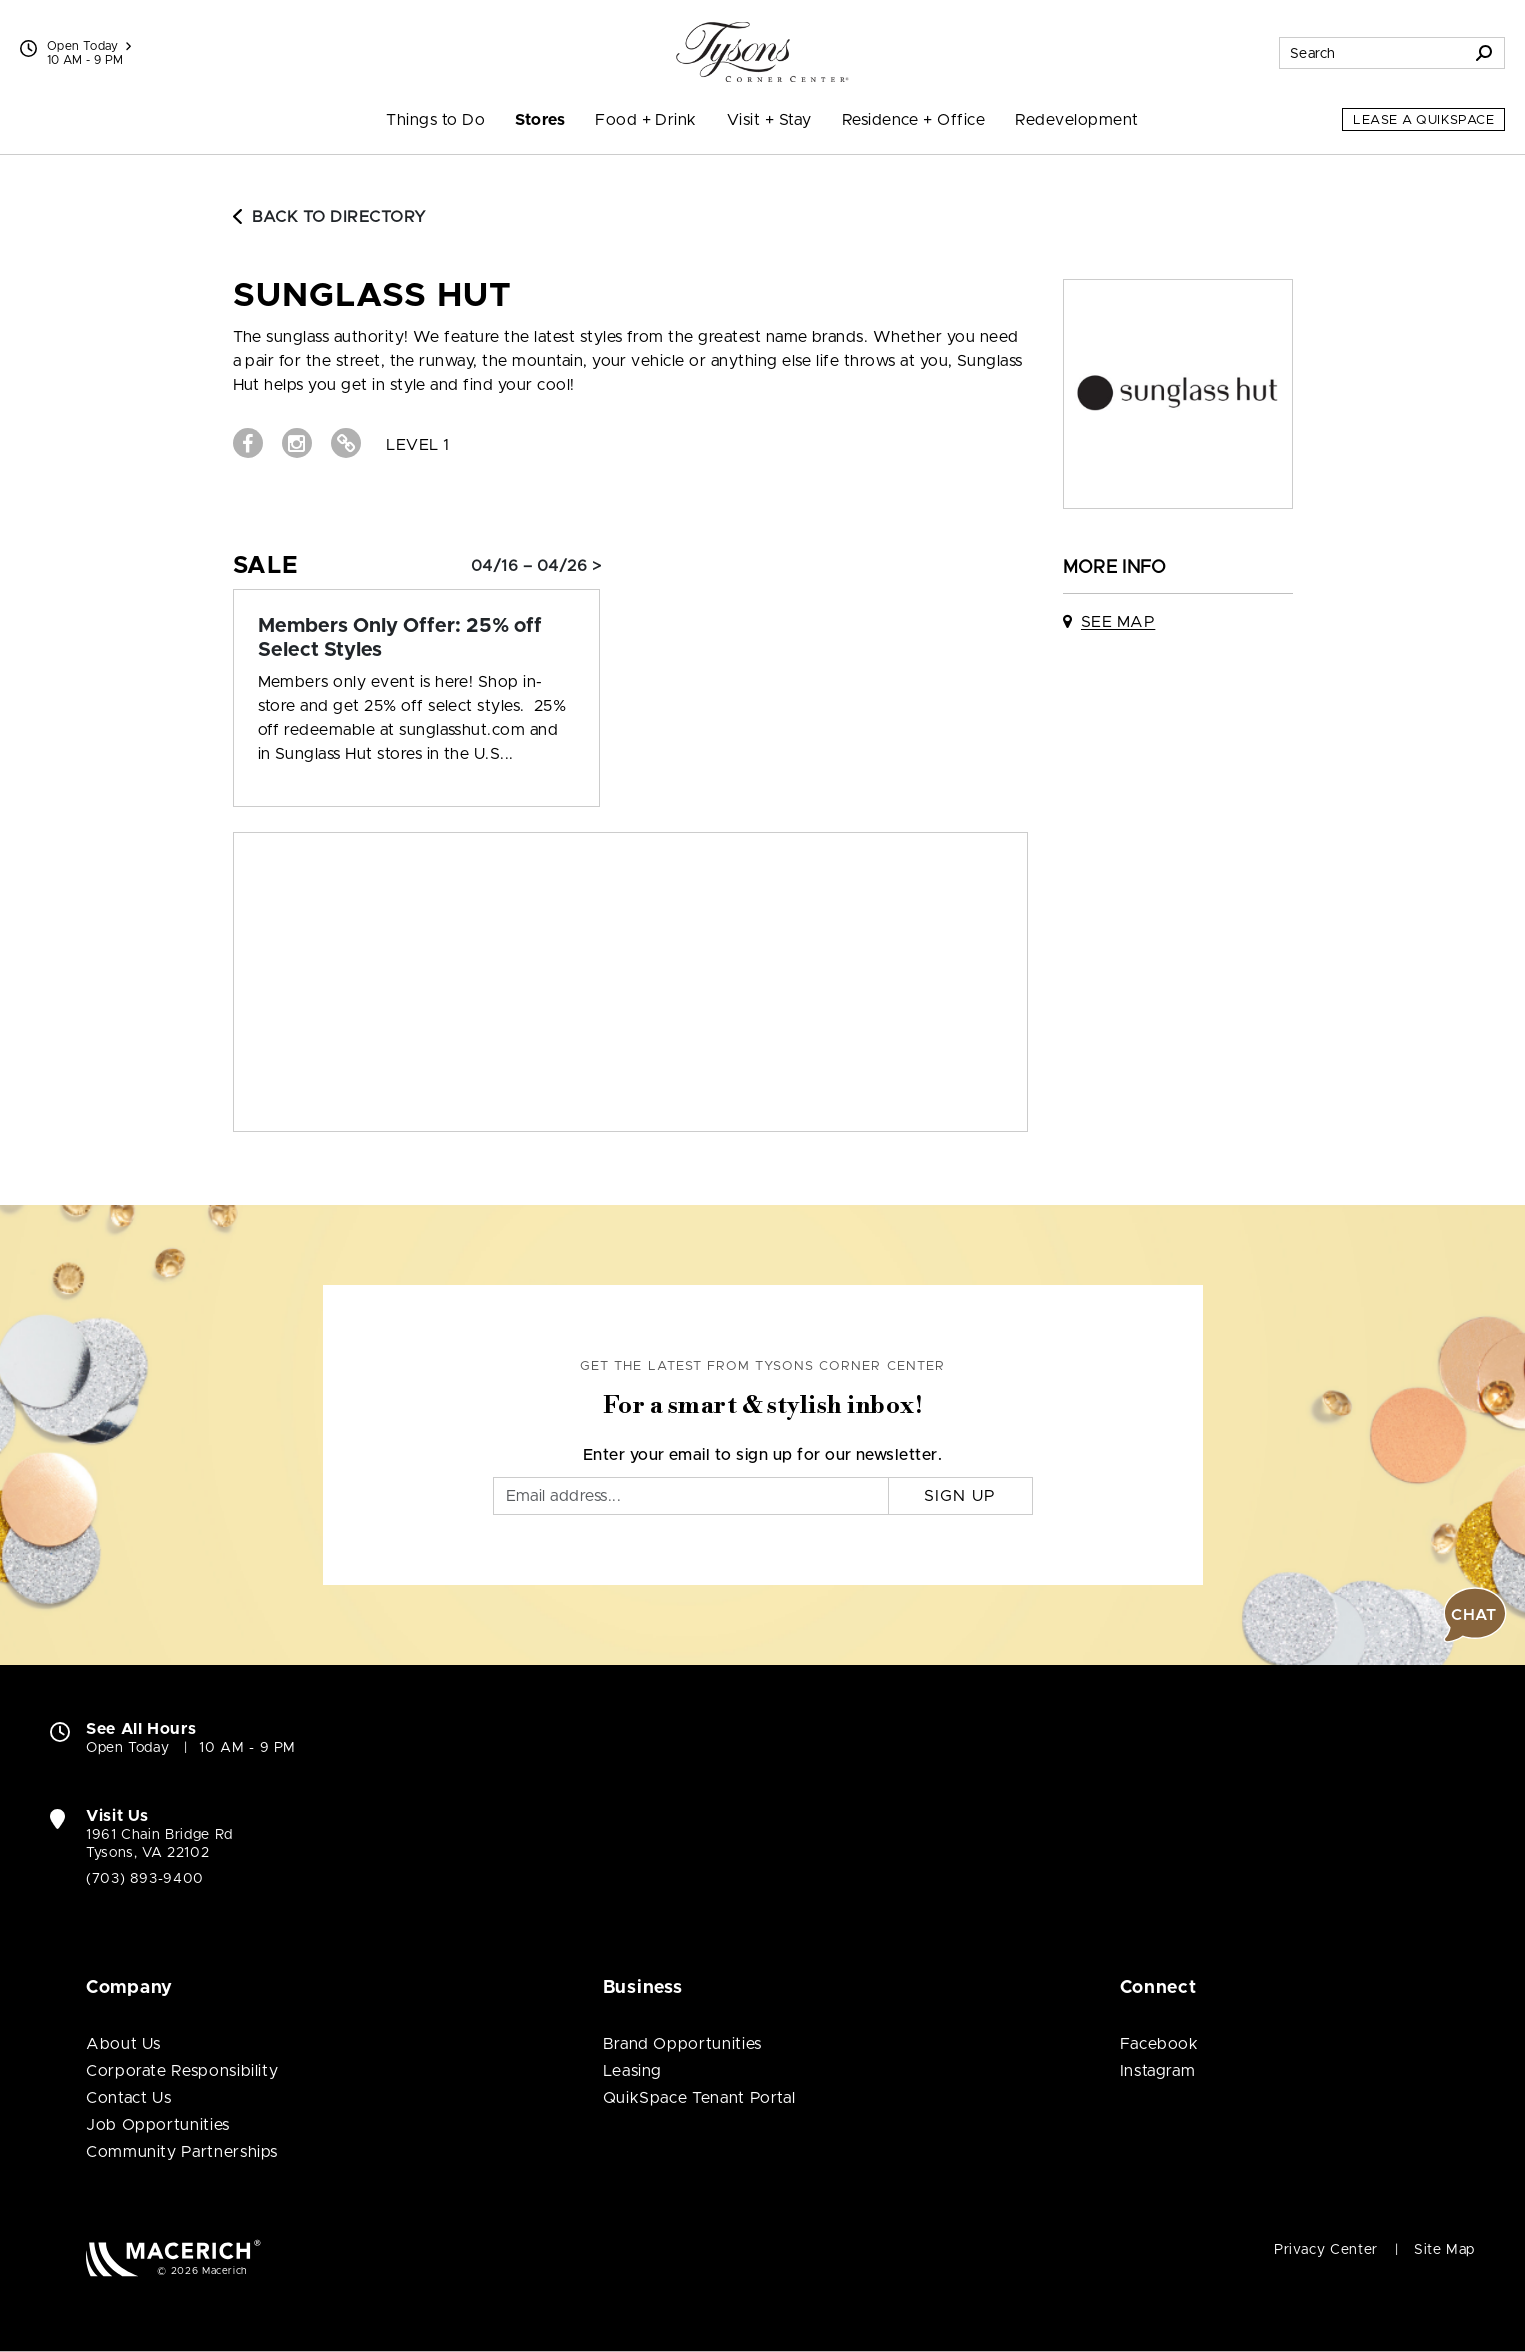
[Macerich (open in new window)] (173, 2257)
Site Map (1444, 2250)
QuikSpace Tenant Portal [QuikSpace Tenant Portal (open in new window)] (699, 2098)
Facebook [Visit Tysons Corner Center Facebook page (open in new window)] (1159, 2044)
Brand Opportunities (682, 2044)
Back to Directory (330, 217)
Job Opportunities (158, 2125)
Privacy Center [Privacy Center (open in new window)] (1326, 2250)
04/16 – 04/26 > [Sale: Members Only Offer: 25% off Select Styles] (536, 566)
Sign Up (960, 1496)
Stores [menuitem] (540, 120)
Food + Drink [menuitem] (646, 120)
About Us (123, 2044)
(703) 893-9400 (145, 1879)
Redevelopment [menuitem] (1076, 120)
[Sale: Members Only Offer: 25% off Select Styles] (417, 638)
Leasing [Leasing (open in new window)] (632, 2071)
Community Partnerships (182, 2152)
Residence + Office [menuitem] (914, 120)
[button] (1475, 1615)
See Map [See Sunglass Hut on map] (1118, 622)
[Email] (691, 1496)
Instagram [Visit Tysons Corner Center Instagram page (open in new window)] (1158, 2071)
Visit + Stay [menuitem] (769, 120)
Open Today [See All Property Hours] (89, 46)
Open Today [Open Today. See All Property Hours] (127, 1748)
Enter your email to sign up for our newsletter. (763, 1455)
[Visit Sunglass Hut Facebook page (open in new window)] (248, 443)
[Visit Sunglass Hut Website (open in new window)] (346, 443)
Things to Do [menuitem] (435, 120)
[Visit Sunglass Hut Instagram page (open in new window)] (297, 443)
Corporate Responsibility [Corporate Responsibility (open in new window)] (182, 2071)
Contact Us (128, 2098)
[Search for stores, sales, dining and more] (1372, 53)
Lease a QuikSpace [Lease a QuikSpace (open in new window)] (1423, 120)
